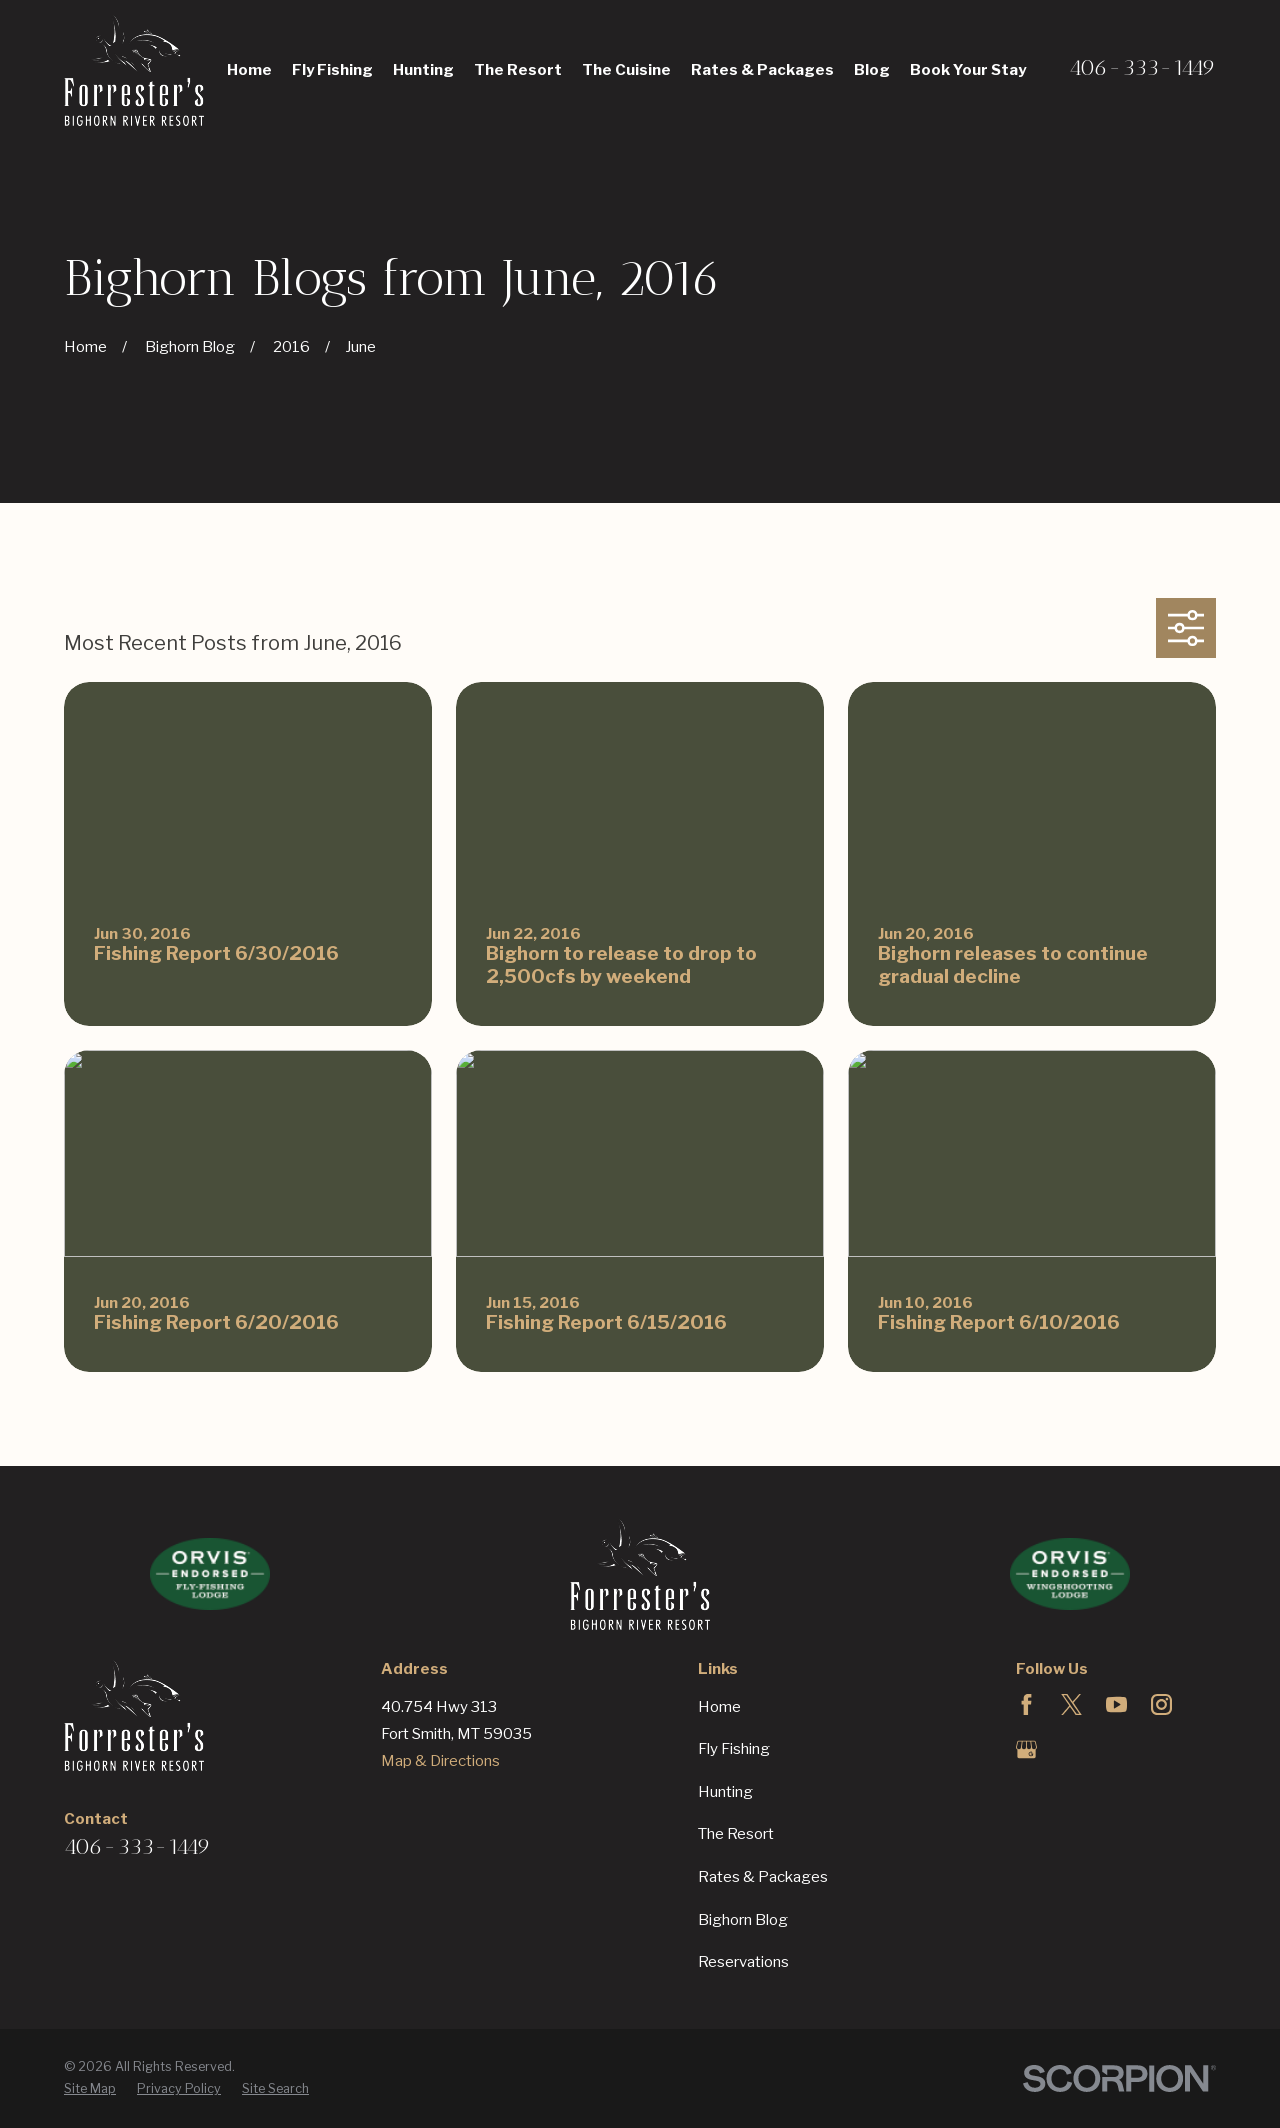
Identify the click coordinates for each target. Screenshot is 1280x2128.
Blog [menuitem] (872, 70)
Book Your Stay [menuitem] (968, 70)
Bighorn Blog (743, 1920)
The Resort (736, 1834)
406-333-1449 (1142, 67)
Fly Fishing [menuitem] (332, 70)
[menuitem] (90, 2089)
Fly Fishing (734, 1749)
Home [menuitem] (249, 70)
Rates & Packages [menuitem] (762, 70)
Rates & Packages (763, 1877)
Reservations (743, 1962)
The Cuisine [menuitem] (626, 70)
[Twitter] (1071, 1704)
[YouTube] (1116, 1704)
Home (719, 1707)
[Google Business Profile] (1026, 1749)
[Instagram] (1161, 1704)
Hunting (725, 1792)
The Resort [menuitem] (518, 70)
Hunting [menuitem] (423, 70)
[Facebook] (1026, 1704)
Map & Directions (440, 1761)
